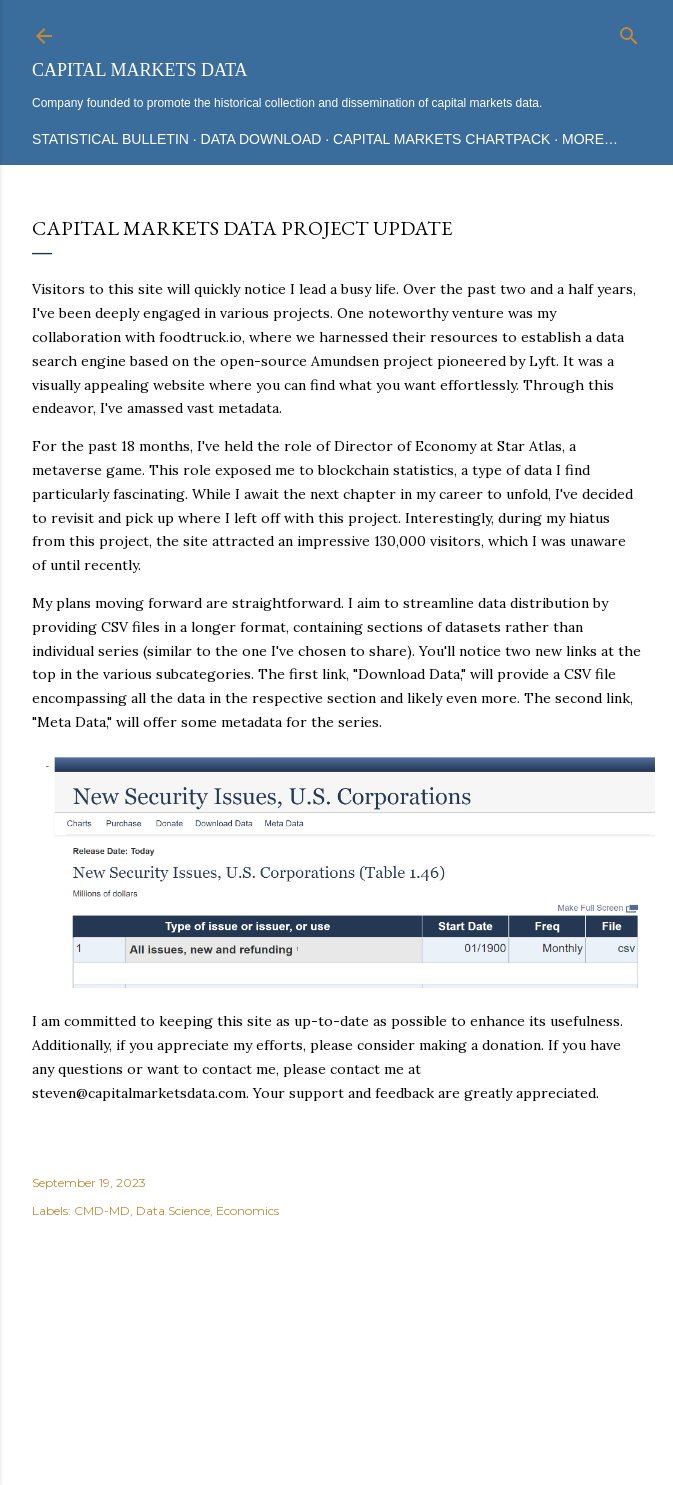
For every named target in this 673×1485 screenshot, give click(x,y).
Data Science (173, 1210)
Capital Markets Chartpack (441, 139)
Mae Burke (390, 1394)
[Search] (629, 31)
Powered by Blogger (337, 1357)
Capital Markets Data (139, 70)
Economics (247, 1210)
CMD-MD (102, 1210)
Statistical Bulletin (110, 139)
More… (590, 139)
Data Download (261, 139)
